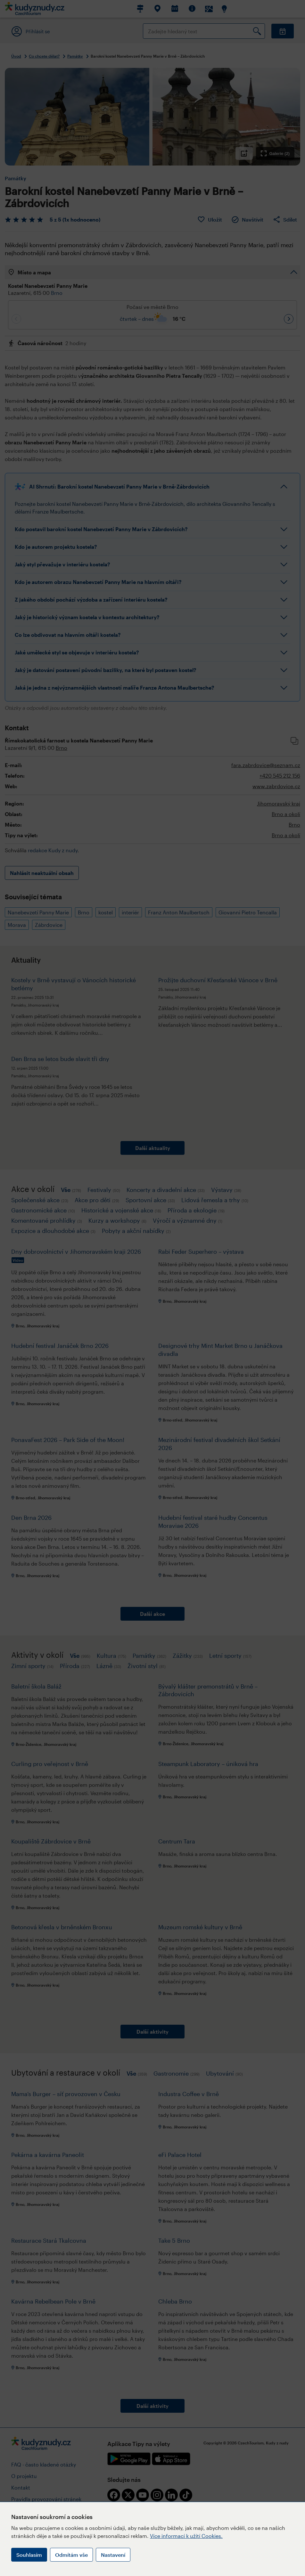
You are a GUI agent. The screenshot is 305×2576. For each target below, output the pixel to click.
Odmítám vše (71, 2555)
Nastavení (113, 2555)
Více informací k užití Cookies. (186, 2536)
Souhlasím (29, 2555)
